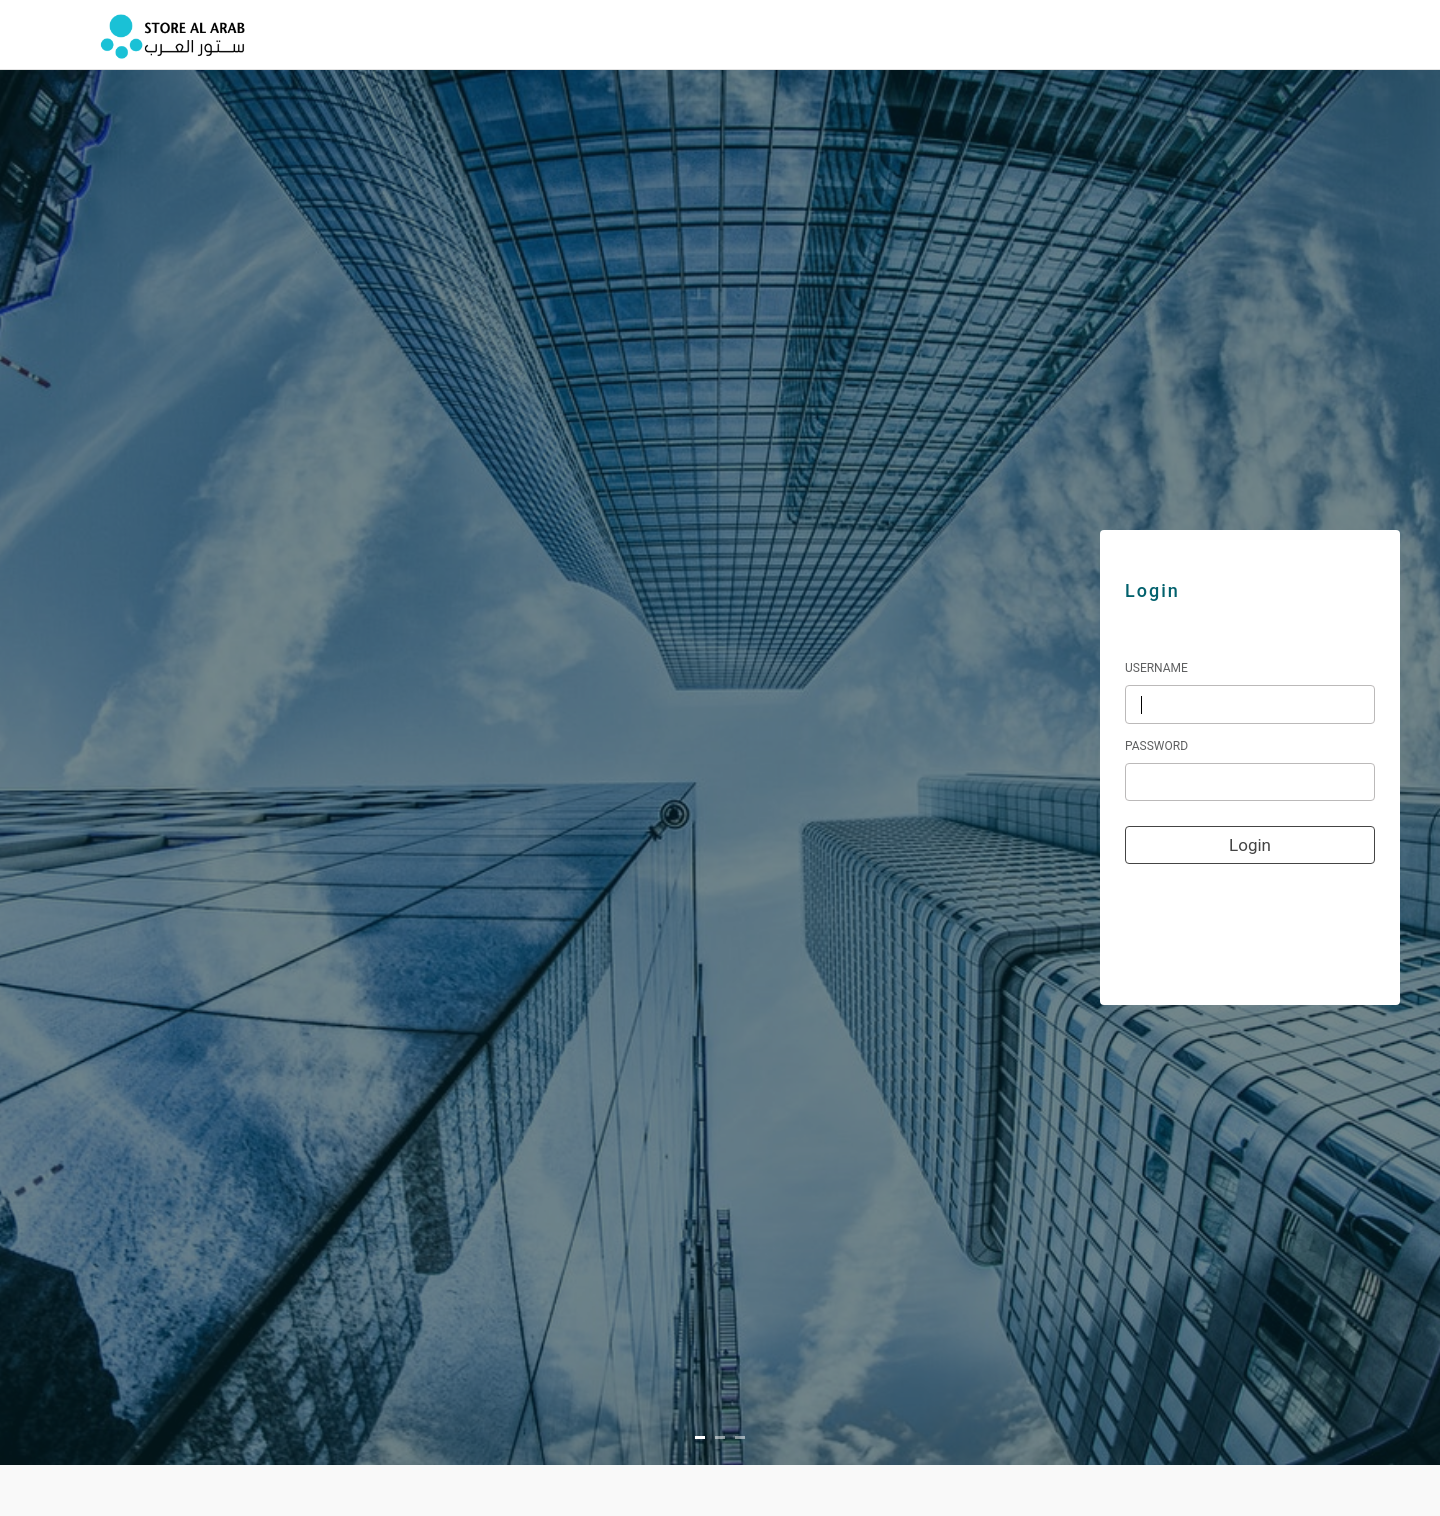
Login (1250, 845)
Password (1156, 746)
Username (1156, 668)
